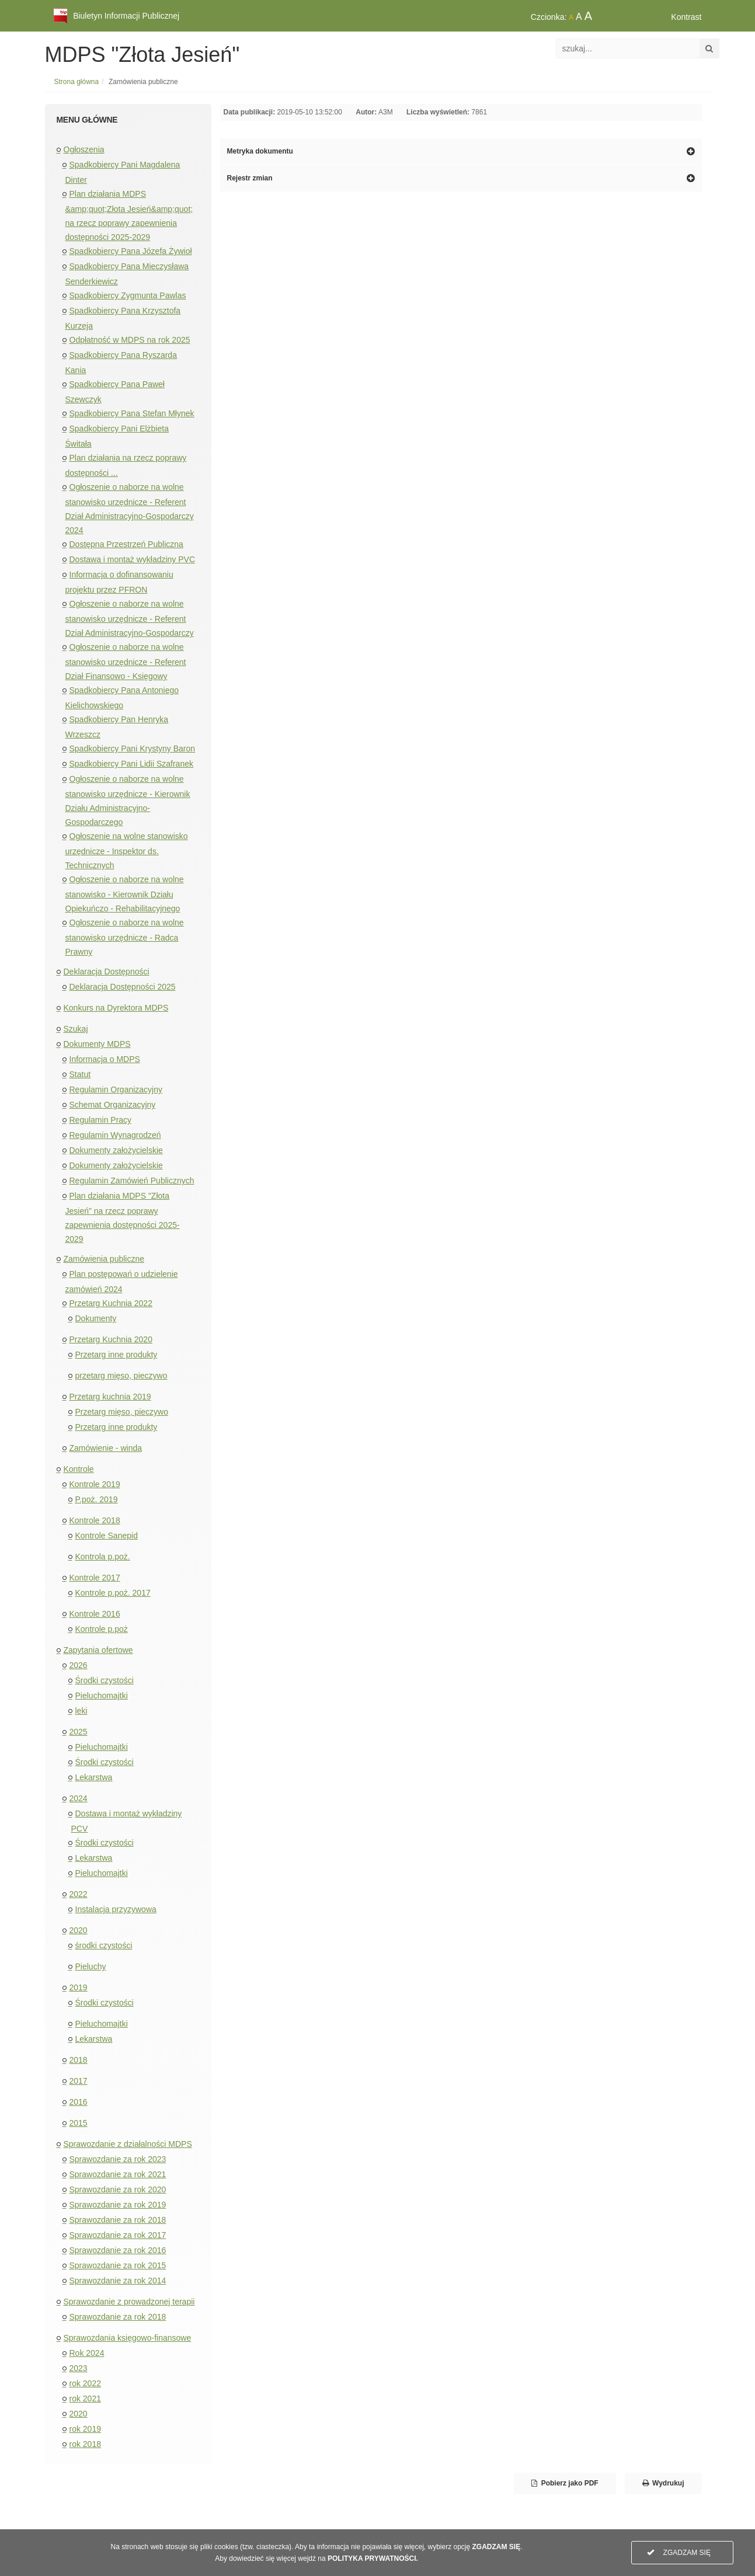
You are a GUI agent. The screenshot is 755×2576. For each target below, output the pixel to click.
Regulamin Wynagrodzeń (115, 1135)
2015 (78, 2123)
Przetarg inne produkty (116, 1354)
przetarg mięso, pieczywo (121, 1375)
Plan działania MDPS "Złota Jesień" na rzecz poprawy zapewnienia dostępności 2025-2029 (122, 1217)
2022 (78, 1894)
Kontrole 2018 (94, 1520)
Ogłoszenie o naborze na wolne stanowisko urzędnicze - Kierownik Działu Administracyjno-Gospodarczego (127, 800)
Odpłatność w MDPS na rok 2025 (129, 339)
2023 (78, 2368)
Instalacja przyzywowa (115, 1909)
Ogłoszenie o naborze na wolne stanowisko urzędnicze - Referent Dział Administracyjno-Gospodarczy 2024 (129, 508)
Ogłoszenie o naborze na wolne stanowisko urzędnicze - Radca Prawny (124, 937)
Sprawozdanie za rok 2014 (117, 2280)
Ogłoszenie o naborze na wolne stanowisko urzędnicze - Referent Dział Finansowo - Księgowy (125, 661)
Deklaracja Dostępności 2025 (122, 986)
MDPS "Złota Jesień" (142, 55)
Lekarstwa (94, 1777)
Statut (80, 1074)
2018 (78, 2060)
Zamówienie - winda (105, 1448)
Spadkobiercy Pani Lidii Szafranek (131, 763)
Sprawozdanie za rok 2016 (117, 2250)
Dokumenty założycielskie (116, 1150)
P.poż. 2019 (96, 1499)
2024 (78, 1798)
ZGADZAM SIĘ (679, 2553)
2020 (78, 1930)
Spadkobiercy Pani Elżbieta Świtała (117, 436)
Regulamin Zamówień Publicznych (131, 1180)
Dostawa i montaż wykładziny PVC (132, 559)
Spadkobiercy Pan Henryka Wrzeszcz (117, 727)
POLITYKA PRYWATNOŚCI (372, 2558)
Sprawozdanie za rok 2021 (117, 2174)
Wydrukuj (663, 2483)
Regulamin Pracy (100, 1120)
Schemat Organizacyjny (112, 1104)
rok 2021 (85, 2398)
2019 (78, 1987)
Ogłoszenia (84, 149)
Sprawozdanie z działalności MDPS (128, 2144)
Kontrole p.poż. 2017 (113, 1592)
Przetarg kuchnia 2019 (110, 1396)
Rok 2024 (87, 2353)
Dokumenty (96, 1318)
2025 (78, 1731)
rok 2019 (85, 2429)
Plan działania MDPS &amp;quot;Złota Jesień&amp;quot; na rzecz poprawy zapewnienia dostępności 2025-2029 (129, 215)
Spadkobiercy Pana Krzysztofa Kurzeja (123, 318)
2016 (78, 2102)
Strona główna (76, 82)
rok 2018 (85, 2444)
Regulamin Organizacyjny (116, 1089)
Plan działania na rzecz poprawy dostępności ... (126, 465)
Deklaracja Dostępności (106, 971)
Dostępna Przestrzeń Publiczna (126, 544)
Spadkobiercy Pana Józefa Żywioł (130, 251)
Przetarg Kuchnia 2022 (110, 1303)
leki (81, 1710)
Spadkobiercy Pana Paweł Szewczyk (115, 392)
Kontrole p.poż (101, 1629)
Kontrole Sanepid (106, 1535)
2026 (78, 1665)
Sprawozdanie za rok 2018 (117, 2220)
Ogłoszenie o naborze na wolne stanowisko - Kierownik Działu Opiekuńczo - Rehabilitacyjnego (124, 894)
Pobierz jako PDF (564, 2483)
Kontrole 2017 (94, 1577)
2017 (78, 2081)
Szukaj (76, 1028)
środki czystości (104, 1945)
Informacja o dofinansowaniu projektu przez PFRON (119, 582)
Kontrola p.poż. (102, 1556)
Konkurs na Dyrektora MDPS (116, 1007)
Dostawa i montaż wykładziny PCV (126, 1821)
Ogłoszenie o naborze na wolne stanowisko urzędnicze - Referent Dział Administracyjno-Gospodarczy (129, 618)
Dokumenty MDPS (97, 1044)
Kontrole (79, 1469)
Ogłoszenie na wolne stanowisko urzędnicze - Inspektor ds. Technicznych (126, 850)
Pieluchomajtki (101, 1695)
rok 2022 (85, 2383)
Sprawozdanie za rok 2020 (117, 2189)
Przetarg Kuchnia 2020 (110, 1339)
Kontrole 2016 (94, 1613)
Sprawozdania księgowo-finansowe (128, 2337)
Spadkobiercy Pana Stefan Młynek (131, 413)
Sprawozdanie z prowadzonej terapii (129, 2301)
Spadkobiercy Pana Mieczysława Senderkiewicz (127, 274)
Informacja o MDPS (104, 1059)
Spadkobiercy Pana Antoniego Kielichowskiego (122, 697)
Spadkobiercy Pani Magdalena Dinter (122, 172)
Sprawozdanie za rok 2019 (117, 2204)
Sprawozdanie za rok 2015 (117, 2265)
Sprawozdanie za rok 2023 (117, 2159)
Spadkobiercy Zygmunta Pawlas (127, 295)
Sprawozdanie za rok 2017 (117, 2235)
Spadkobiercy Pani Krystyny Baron (132, 748)
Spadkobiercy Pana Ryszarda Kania (121, 362)
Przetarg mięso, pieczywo (122, 1411)
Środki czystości (104, 1680)
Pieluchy (90, 1966)
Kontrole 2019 (94, 1484)
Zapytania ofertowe (98, 1650)
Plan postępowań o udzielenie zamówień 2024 (121, 1281)
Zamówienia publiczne (104, 1258)
